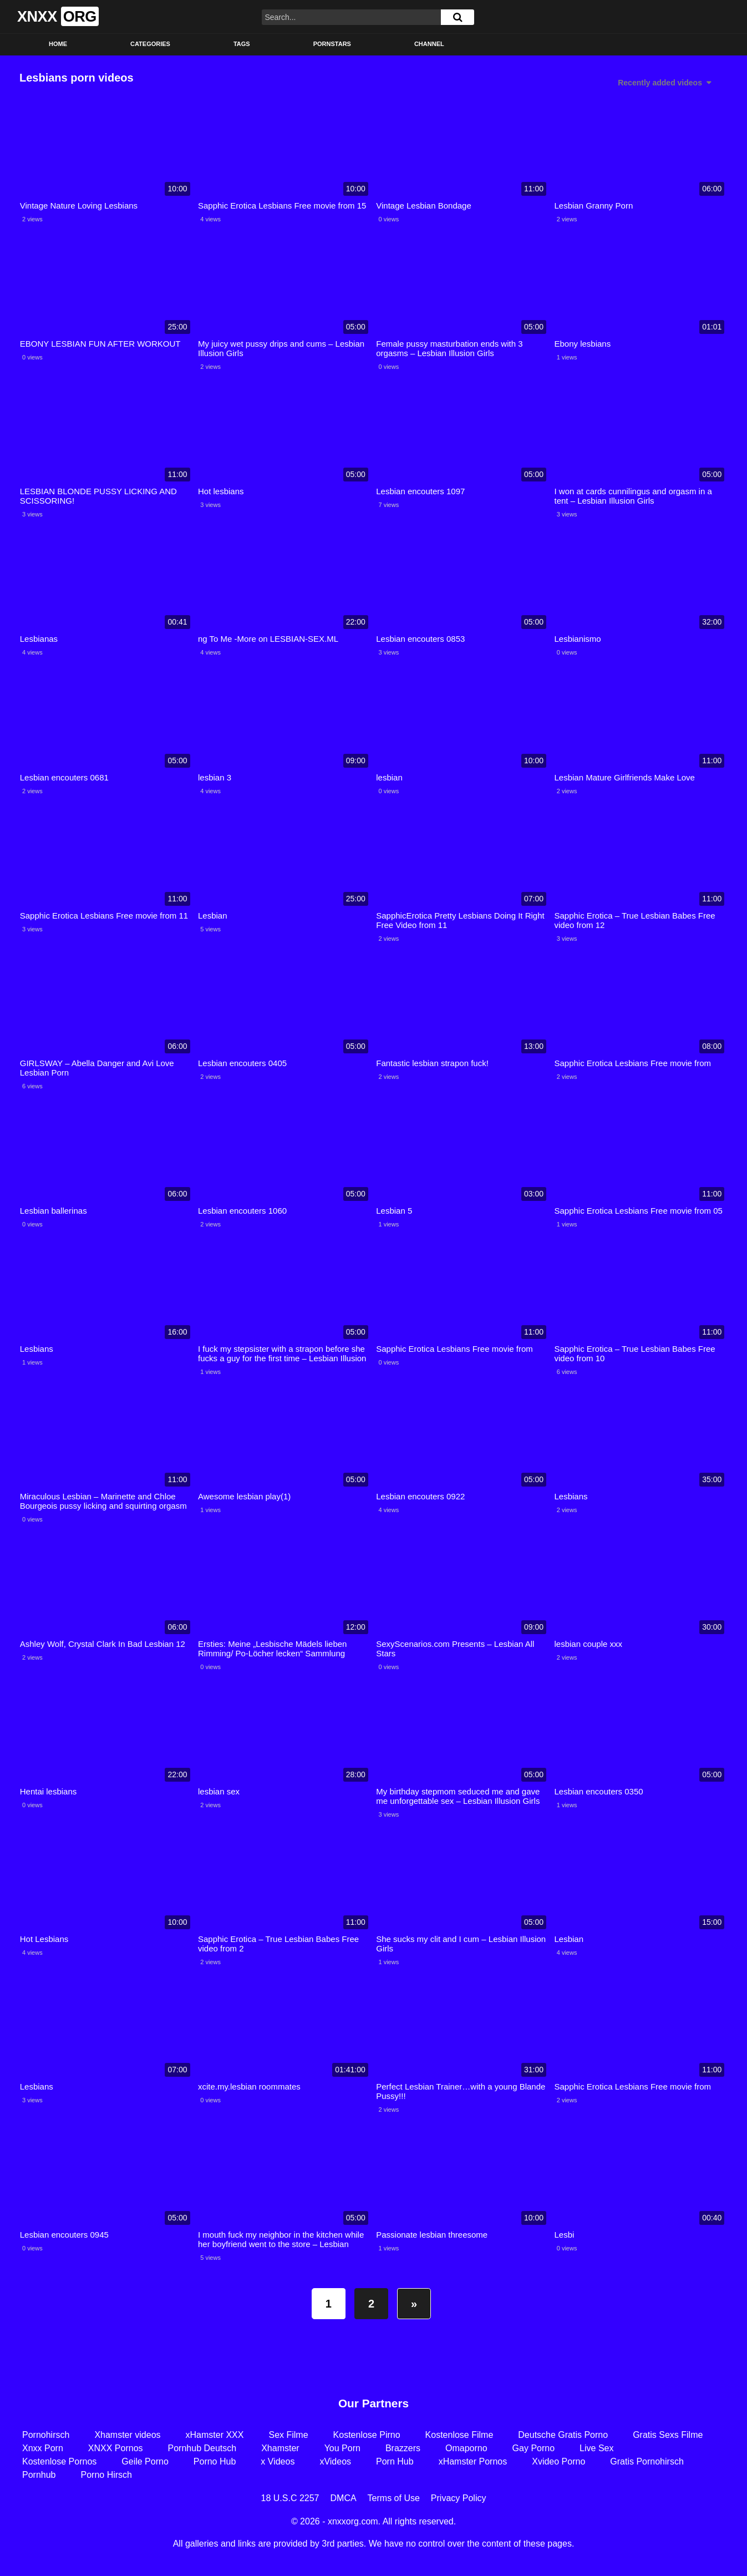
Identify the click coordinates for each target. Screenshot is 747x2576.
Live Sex (596, 2448)
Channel (429, 43)
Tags (241, 43)
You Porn (342, 2448)
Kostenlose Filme (459, 2435)
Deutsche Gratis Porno (563, 2435)
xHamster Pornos (473, 2461)
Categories (150, 43)
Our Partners (373, 2403)
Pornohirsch (45, 2435)
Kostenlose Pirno (366, 2435)
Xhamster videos (127, 2435)
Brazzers (402, 2448)
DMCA (344, 2498)
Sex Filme (288, 2435)
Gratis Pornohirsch (647, 2461)
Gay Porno (533, 2448)
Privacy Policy (458, 2498)
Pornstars (332, 43)
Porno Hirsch (106, 2474)
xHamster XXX (215, 2435)
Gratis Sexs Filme (668, 2435)
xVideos (335, 2461)
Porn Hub (395, 2461)
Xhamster (280, 2448)
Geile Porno (145, 2461)
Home (58, 43)
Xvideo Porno (558, 2461)
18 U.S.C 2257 (290, 2498)
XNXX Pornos (115, 2448)
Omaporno (466, 2448)
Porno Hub (215, 2461)
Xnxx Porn (42, 2448)
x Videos (277, 2461)
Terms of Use (394, 2498)
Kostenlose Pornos (59, 2461)
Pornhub (39, 2474)
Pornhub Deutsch (202, 2448)
